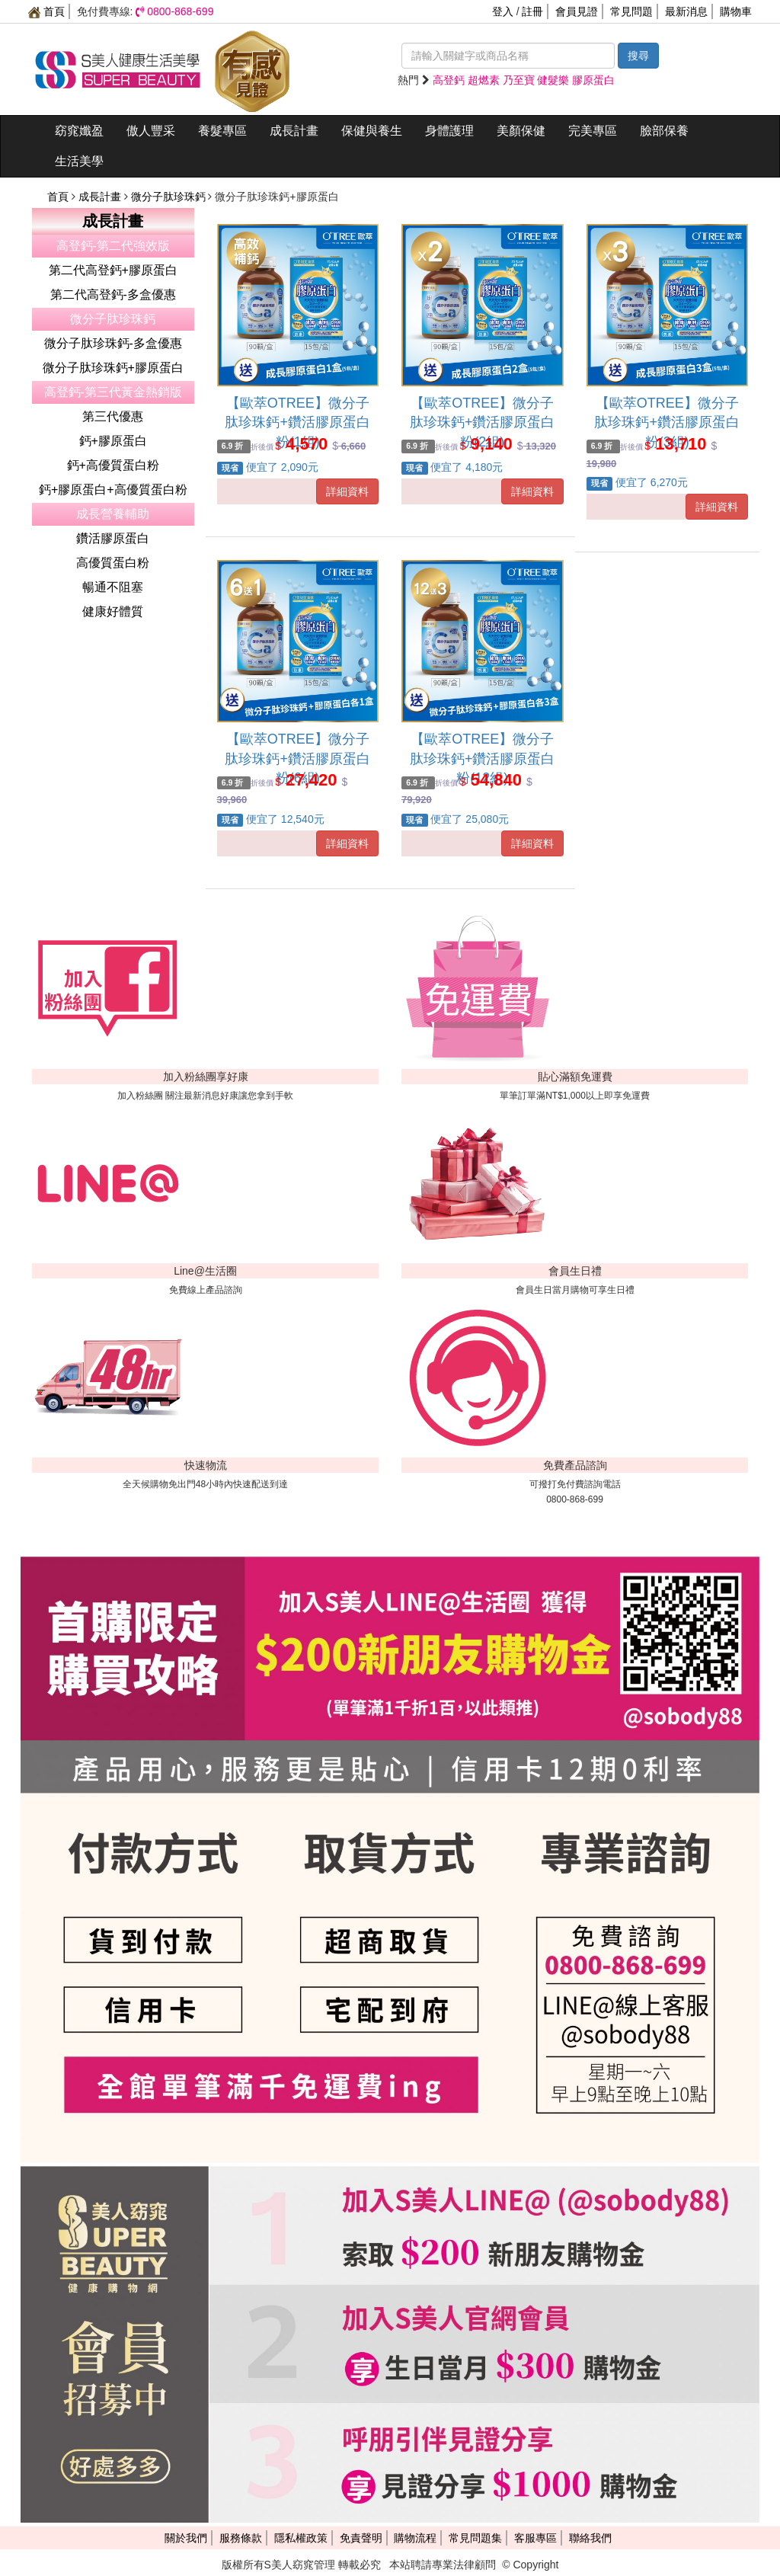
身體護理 (449, 130)
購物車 (736, 11)
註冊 (532, 11)
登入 (502, 11)
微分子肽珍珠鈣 (170, 196)
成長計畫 (294, 130)
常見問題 (631, 11)
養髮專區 (222, 130)
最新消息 (686, 11)
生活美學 (79, 161)
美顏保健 (521, 130)
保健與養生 (371, 130)
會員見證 (576, 11)
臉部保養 (664, 130)
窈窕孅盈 (79, 130)
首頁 (46, 11)
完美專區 (592, 130)
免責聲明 (361, 2538)
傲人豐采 (150, 130)
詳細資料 (347, 491)
